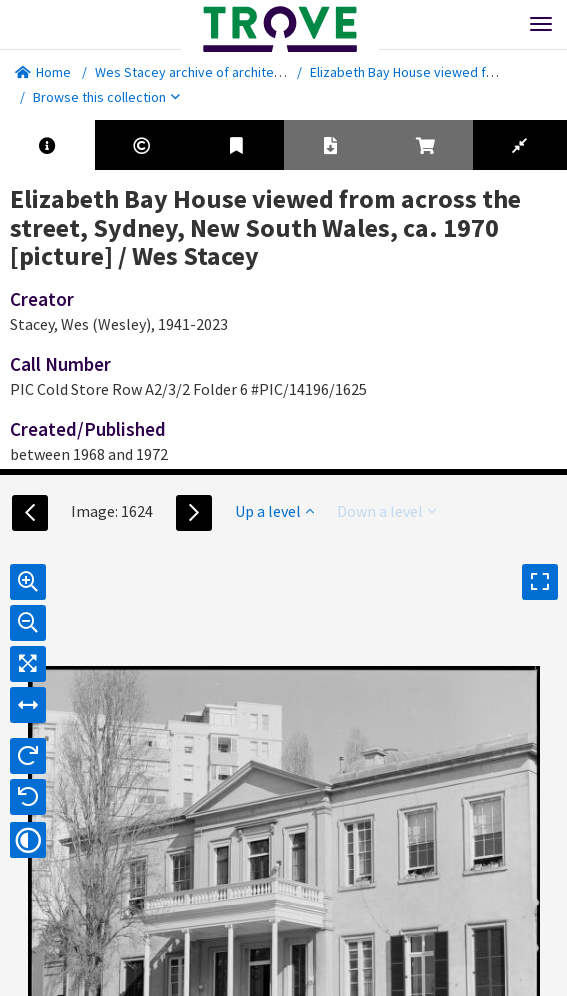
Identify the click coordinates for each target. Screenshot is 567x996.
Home (43, 72)
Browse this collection (106, 97)
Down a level (386, 511)
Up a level (274, 511)
